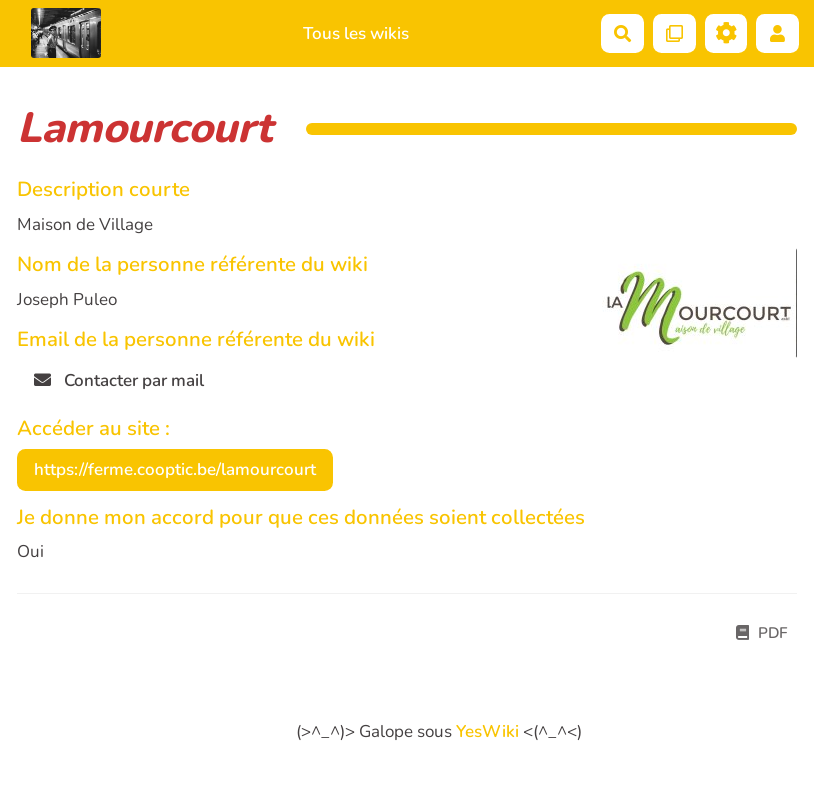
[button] (777, 33)
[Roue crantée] (726, 33)
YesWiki (487, 731)
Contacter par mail (119, 380)
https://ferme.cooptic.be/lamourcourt (175, 469)
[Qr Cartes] (674, 33)
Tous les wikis (356, 33)
